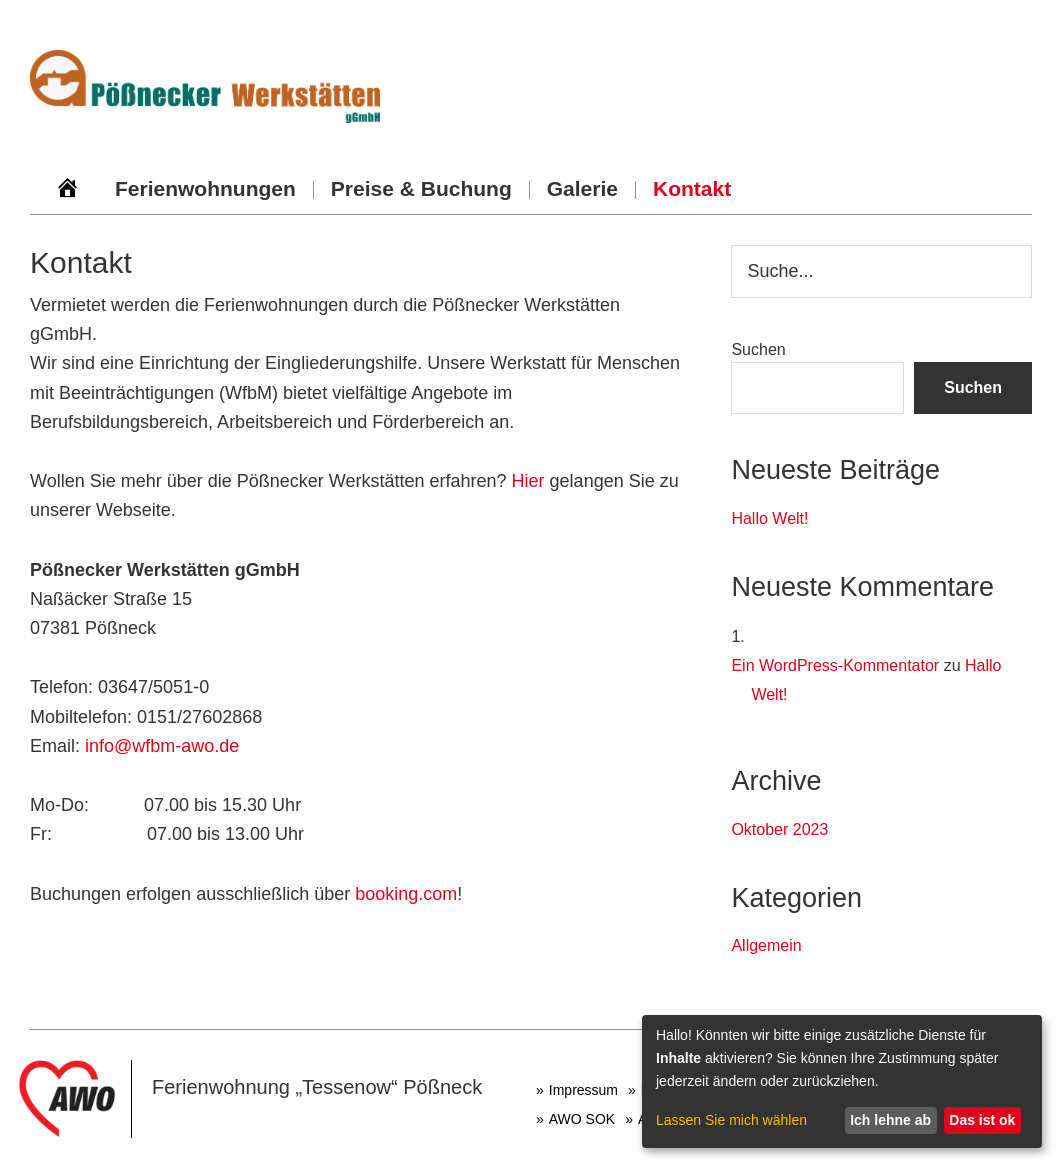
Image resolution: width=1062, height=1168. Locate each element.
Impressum (583, 1090)
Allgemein (766, 945)
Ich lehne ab (890, 1120)
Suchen (758, 349)
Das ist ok (982, 1120)
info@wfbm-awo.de (162, 746)
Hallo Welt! (769, 518)
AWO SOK (582, 1119)
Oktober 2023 (779, 829)
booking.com (406, 894)
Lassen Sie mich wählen (731, 1120)
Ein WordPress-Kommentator (835, 665)
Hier (528, 481)
